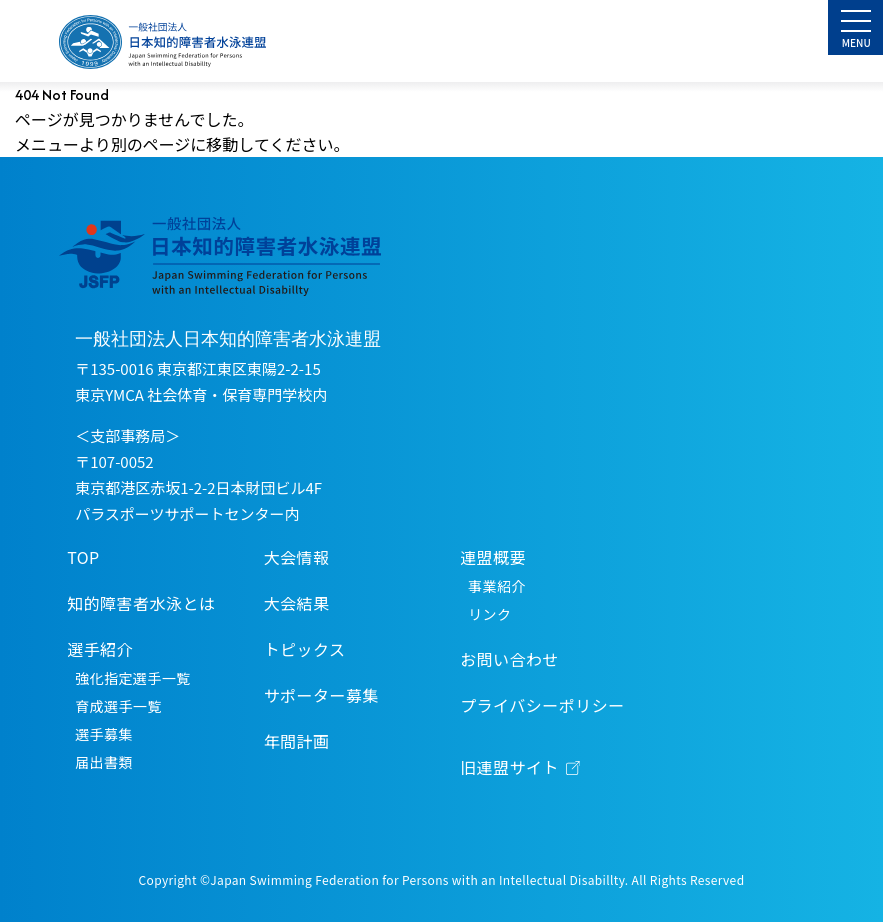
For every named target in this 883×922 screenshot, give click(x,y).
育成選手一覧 (118, 706)
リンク (489, 614)
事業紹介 (497, 586)
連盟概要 (493, 557)
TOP (83, 557)
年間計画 (297, 741)
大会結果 (297, 603)
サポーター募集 (321, 695)
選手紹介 (100, 649)
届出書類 (104, 762)
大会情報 (297, 557)
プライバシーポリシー (542, 705)
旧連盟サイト (509, 767)
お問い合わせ (509, 659)
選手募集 (104, 734)
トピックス (305, 649)
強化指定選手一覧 (132, 678)
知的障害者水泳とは (141, 603)
